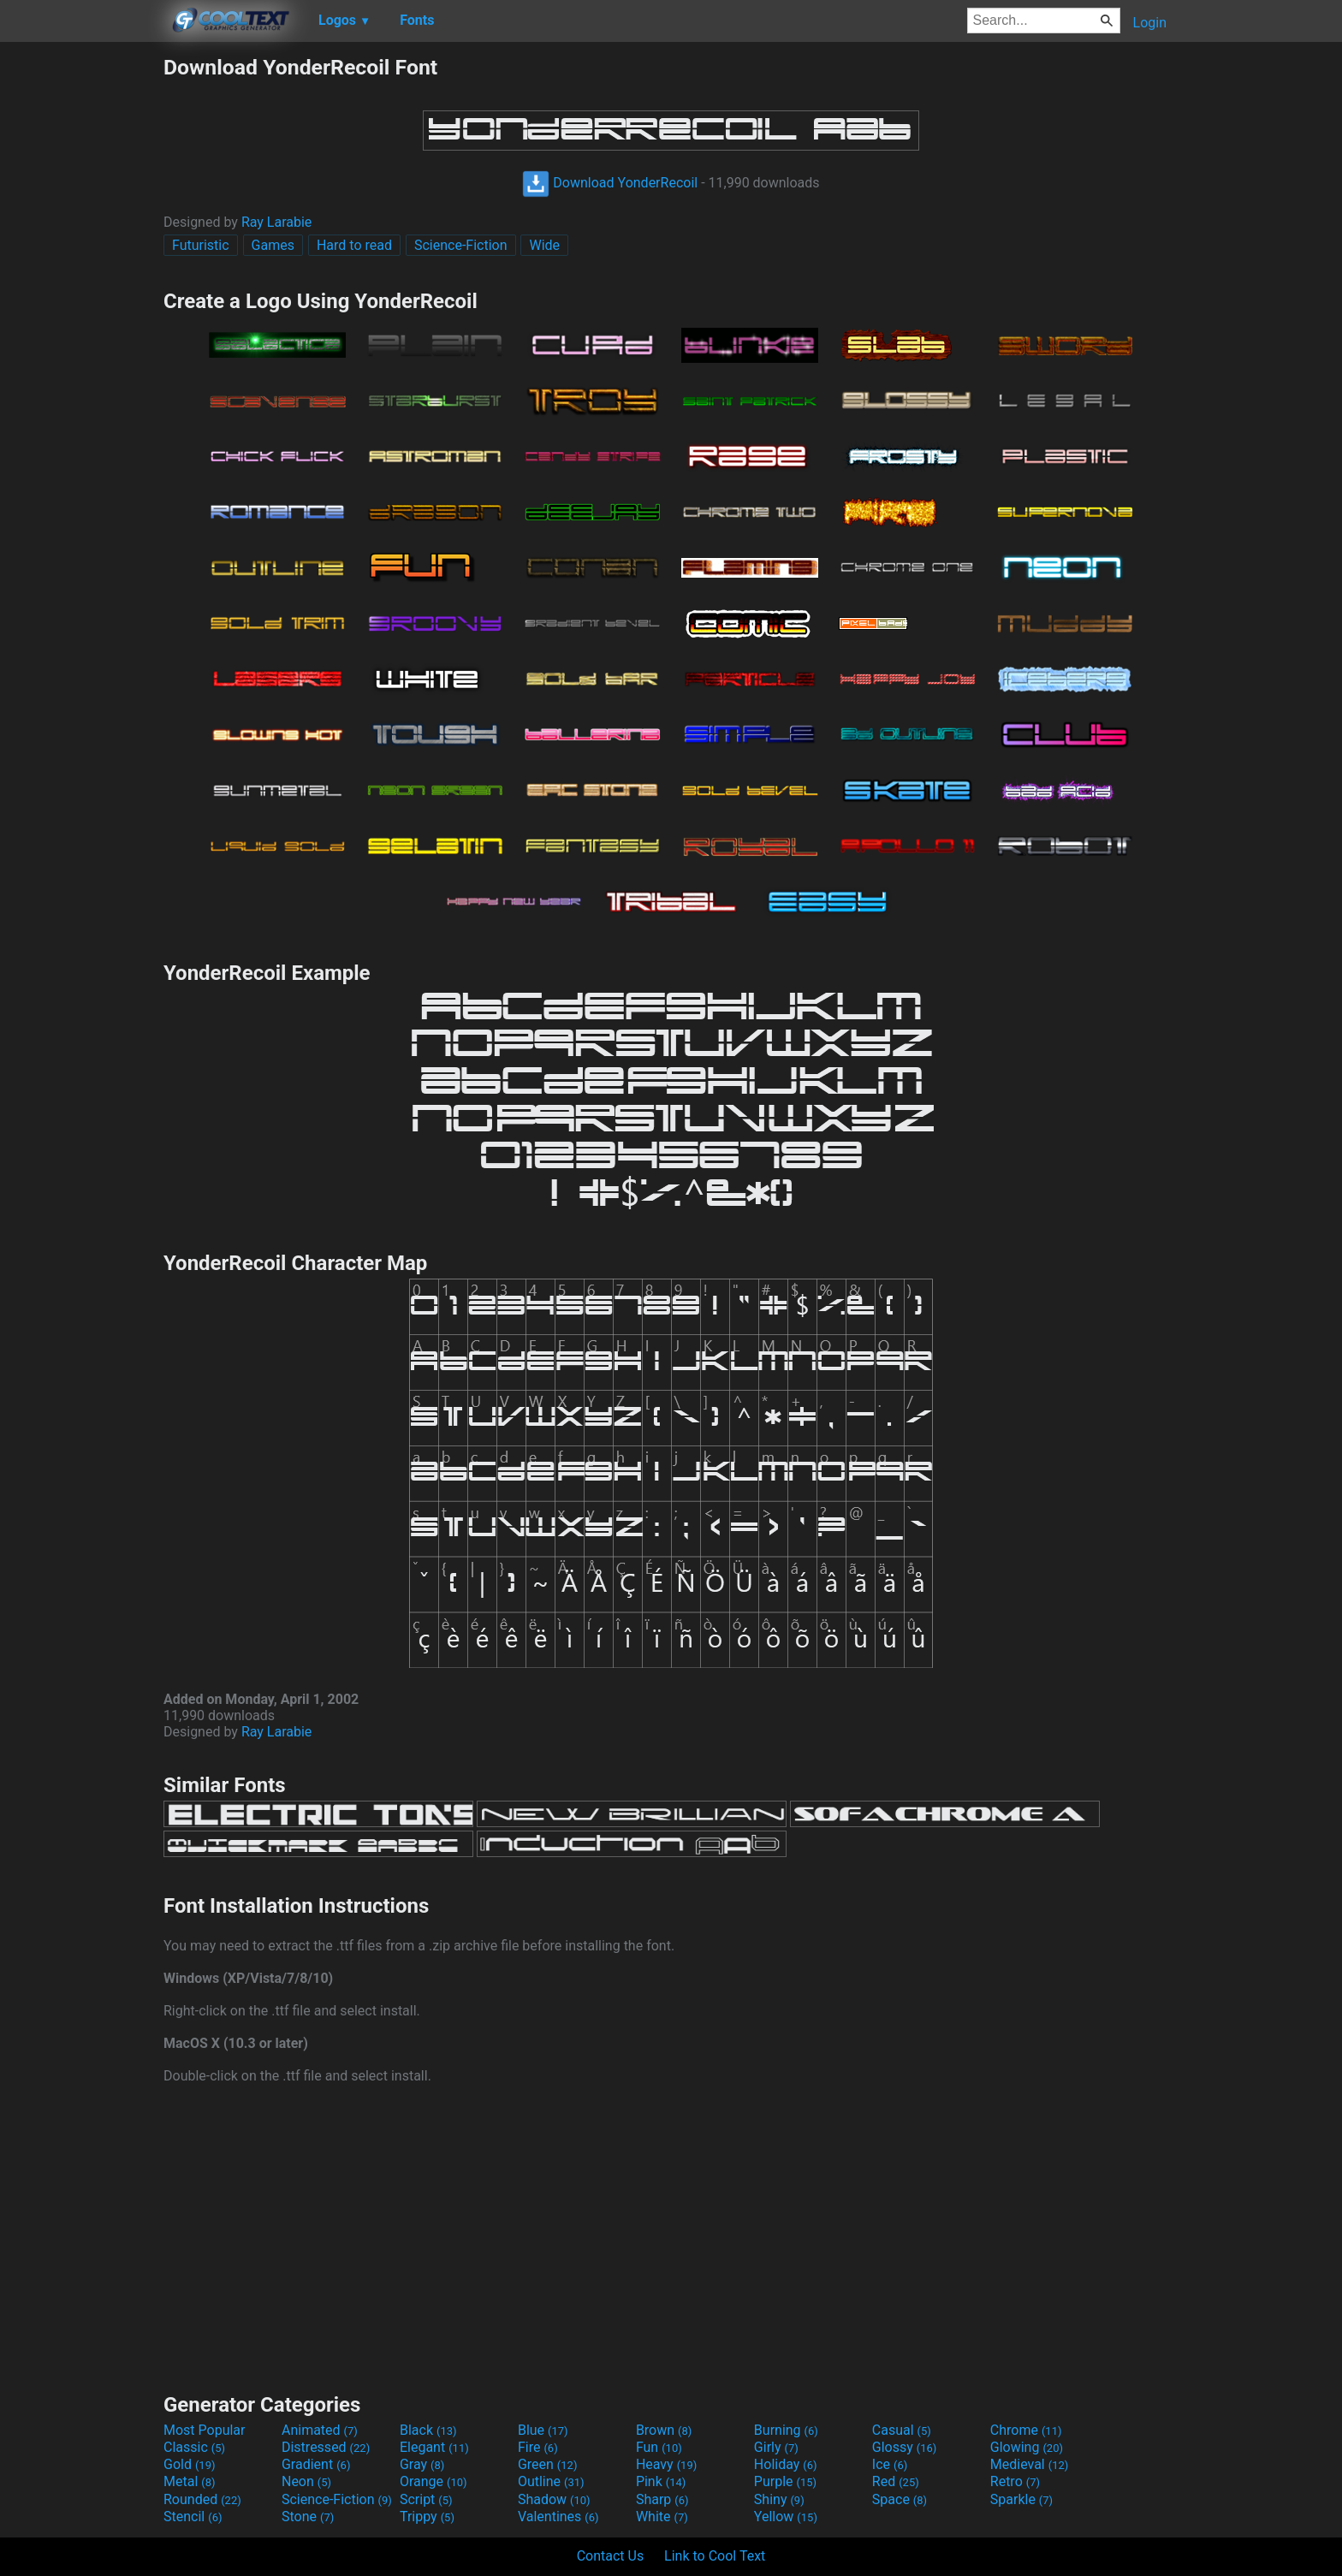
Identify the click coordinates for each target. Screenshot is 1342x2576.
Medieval (1029, 2464)
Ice (889, 2464)
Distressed (326, 2447)
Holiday (785, 2464)
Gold (189, 2464)
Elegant (434, 2447)
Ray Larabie (276, 222)
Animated (320, 2430)
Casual (901, 2430)
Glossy (904, 2447)
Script (426, 2499)
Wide (544, 245)
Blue (543, 2430)
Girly (776, 2447)
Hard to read (354, 245)
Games (273, 245)
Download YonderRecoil (610, 183)
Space (899, 2499)
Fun (659, 2447)
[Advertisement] (81, 311)
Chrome (1026, 2430)
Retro (1015, 2481)
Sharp (662, 2499)
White (662, 2516)
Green (548, 2464)
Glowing (1026, 2447)
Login (1150, 23)
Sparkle (1021, 2499)
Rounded (202, 2499)
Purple (785, 2481)
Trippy (427, 2516)
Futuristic (200, 245)
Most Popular (204, 2430)
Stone (308, 2516)
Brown (664, 2430)
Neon (306, 2481)
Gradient (316, 2464)
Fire (538, 2447)
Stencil (192, 2516)
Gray (422, 2464)
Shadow (554, 2499)
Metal (189, 2481)
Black (428, 2430)
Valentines (558, 2516)
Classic (194, 2447)
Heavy (666, 2464)
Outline (551, 2481)
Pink (661, 2481)
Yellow (785, 2516)
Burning (786, 2430)
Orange (433, 2481)
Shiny (779, 2499)
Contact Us (610, 2556)
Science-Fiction (461, 245)
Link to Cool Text (714, 2556)
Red (895, 2481)
